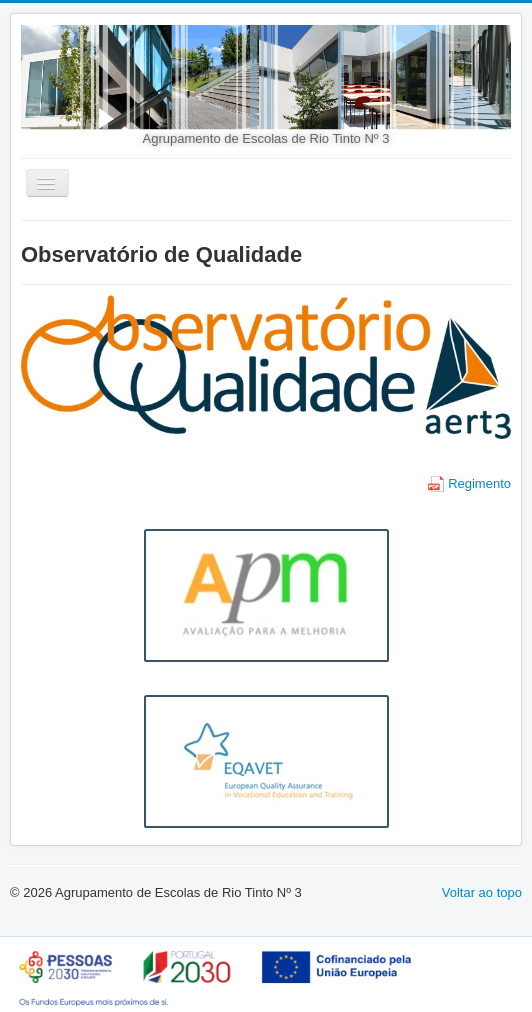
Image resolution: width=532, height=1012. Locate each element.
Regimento (469, 483)
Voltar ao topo (482, 892)
